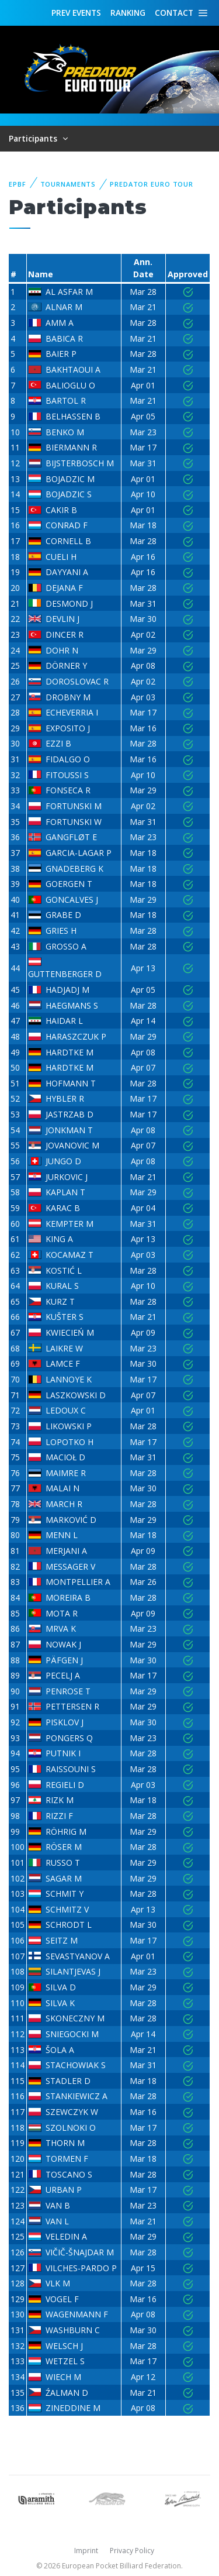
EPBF (17, 184)
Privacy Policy (132, 2551)
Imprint (86, 2551)
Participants (34, 138)
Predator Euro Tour (151, 184)
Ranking (127, 12)
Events (76, 13)
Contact (174, 12)
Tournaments (68, 184)
